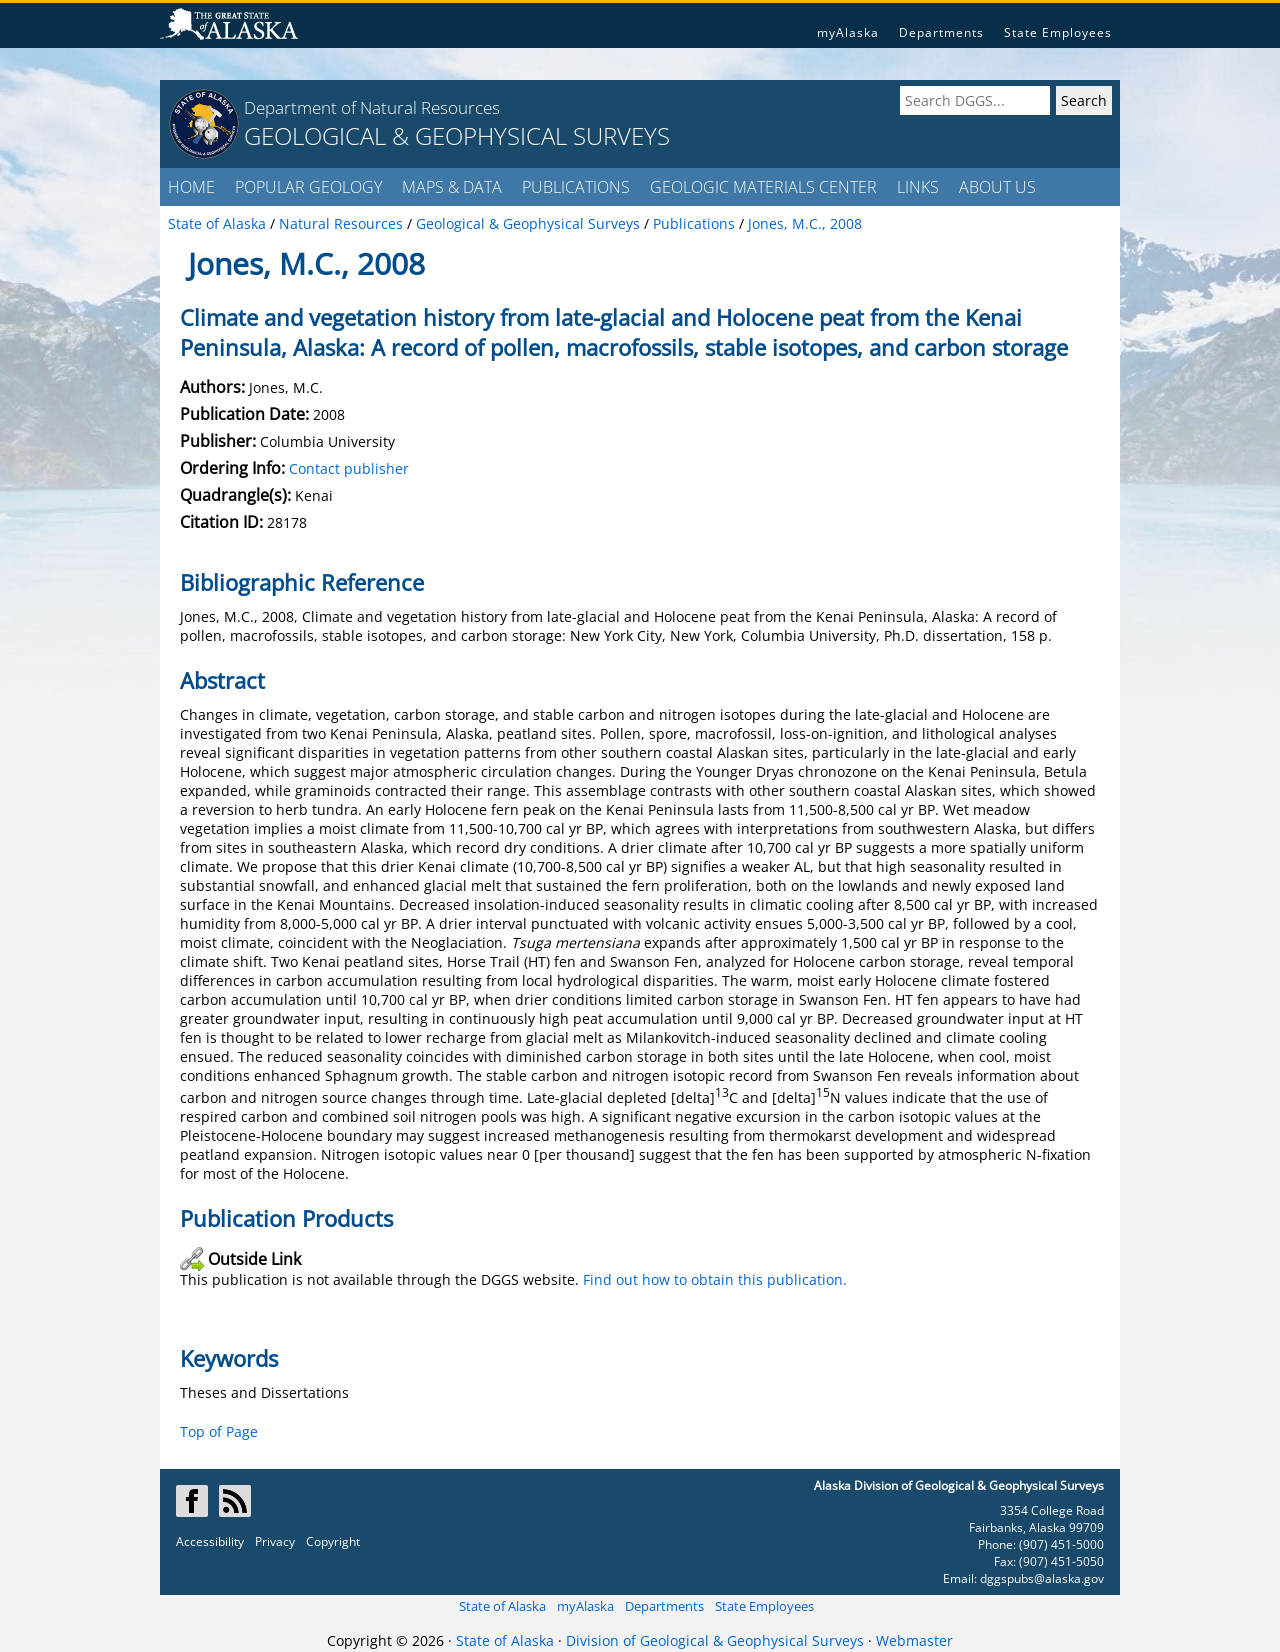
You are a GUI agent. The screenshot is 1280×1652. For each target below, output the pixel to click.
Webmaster (914, 1640)
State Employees (1058, 32)
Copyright (333, 1541)
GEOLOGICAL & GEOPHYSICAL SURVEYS (457, 135)
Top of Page (219, 1431)
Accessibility (210, 1541)
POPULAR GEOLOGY (308, 187)
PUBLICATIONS (576, 187)
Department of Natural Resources (372, 107)
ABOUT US (997, 187)
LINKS (918, 187)
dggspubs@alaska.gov (1042, 1578)
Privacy (275, 1541)
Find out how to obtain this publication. (715, 1279)
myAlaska (848, 32)
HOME (191, 187)
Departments (941, 32)
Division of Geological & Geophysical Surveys (715, 1640)
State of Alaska (502, 1606)
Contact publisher (349, 468)
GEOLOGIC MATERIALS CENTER (763, 187)
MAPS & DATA (452, 187)
